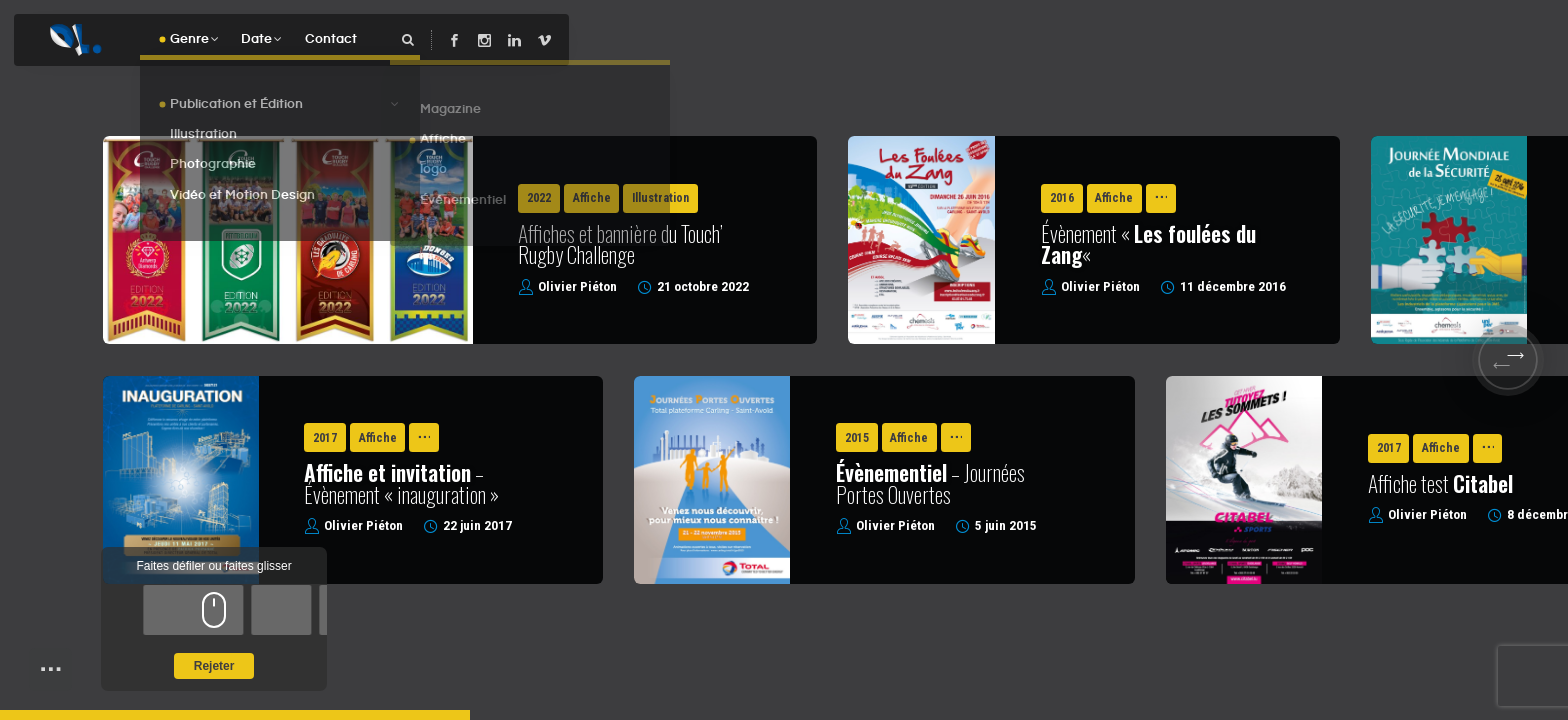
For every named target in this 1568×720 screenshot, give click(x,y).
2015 (857, 438)
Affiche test (1440, 486)
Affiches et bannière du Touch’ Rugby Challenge (620, 244)
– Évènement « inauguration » (401, 483)
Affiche (592, 198)
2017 (325, 438)
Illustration (660, 198)
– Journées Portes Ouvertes (930, 483)
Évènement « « (1148, 244)
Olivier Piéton (577, 286)
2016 (1062, 198)
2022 (539, 198)
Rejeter (214, 666)
